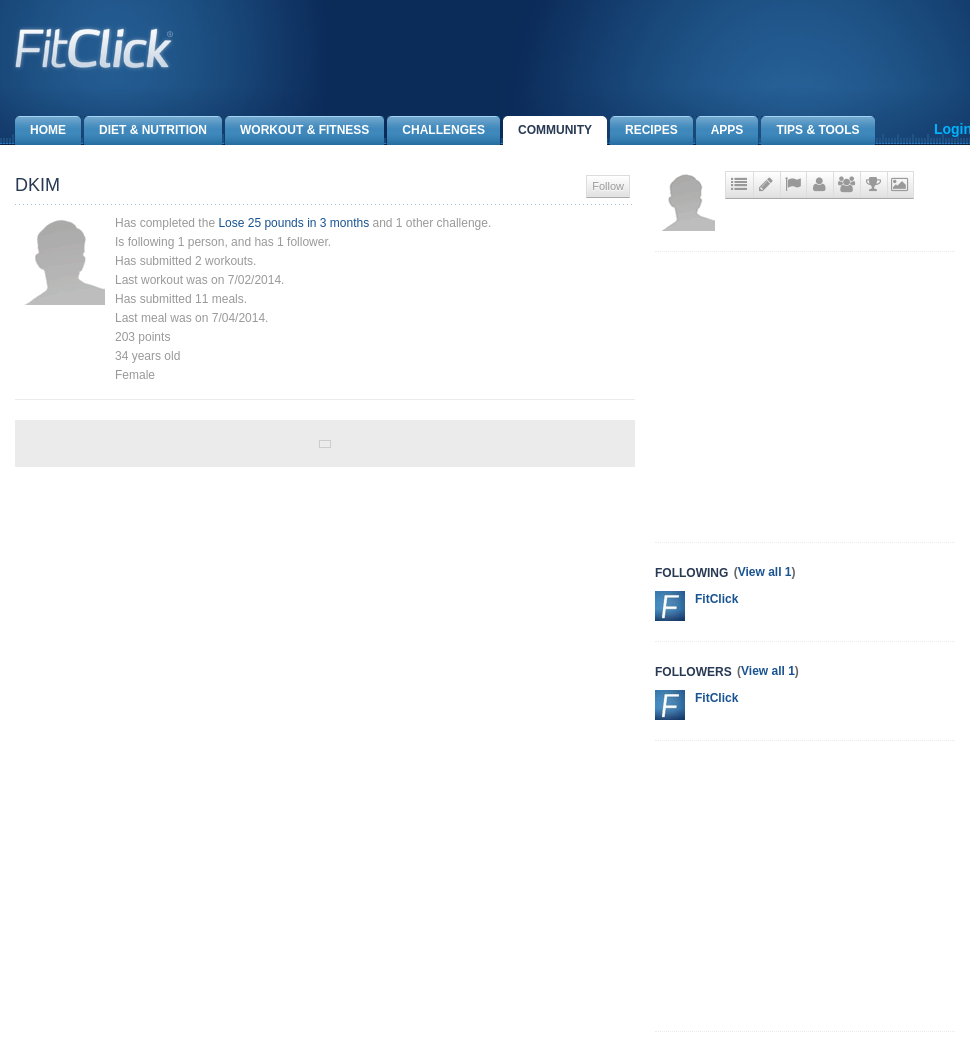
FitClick (716, 599)
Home (40, 130)
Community (547, 130)
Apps (720, 130)
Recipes (644, 130)
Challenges (436, 130)
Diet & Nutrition (145, 130)
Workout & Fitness (297, 130)
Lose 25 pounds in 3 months (293, 223)
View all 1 (765, 572)
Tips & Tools (810, 130)
